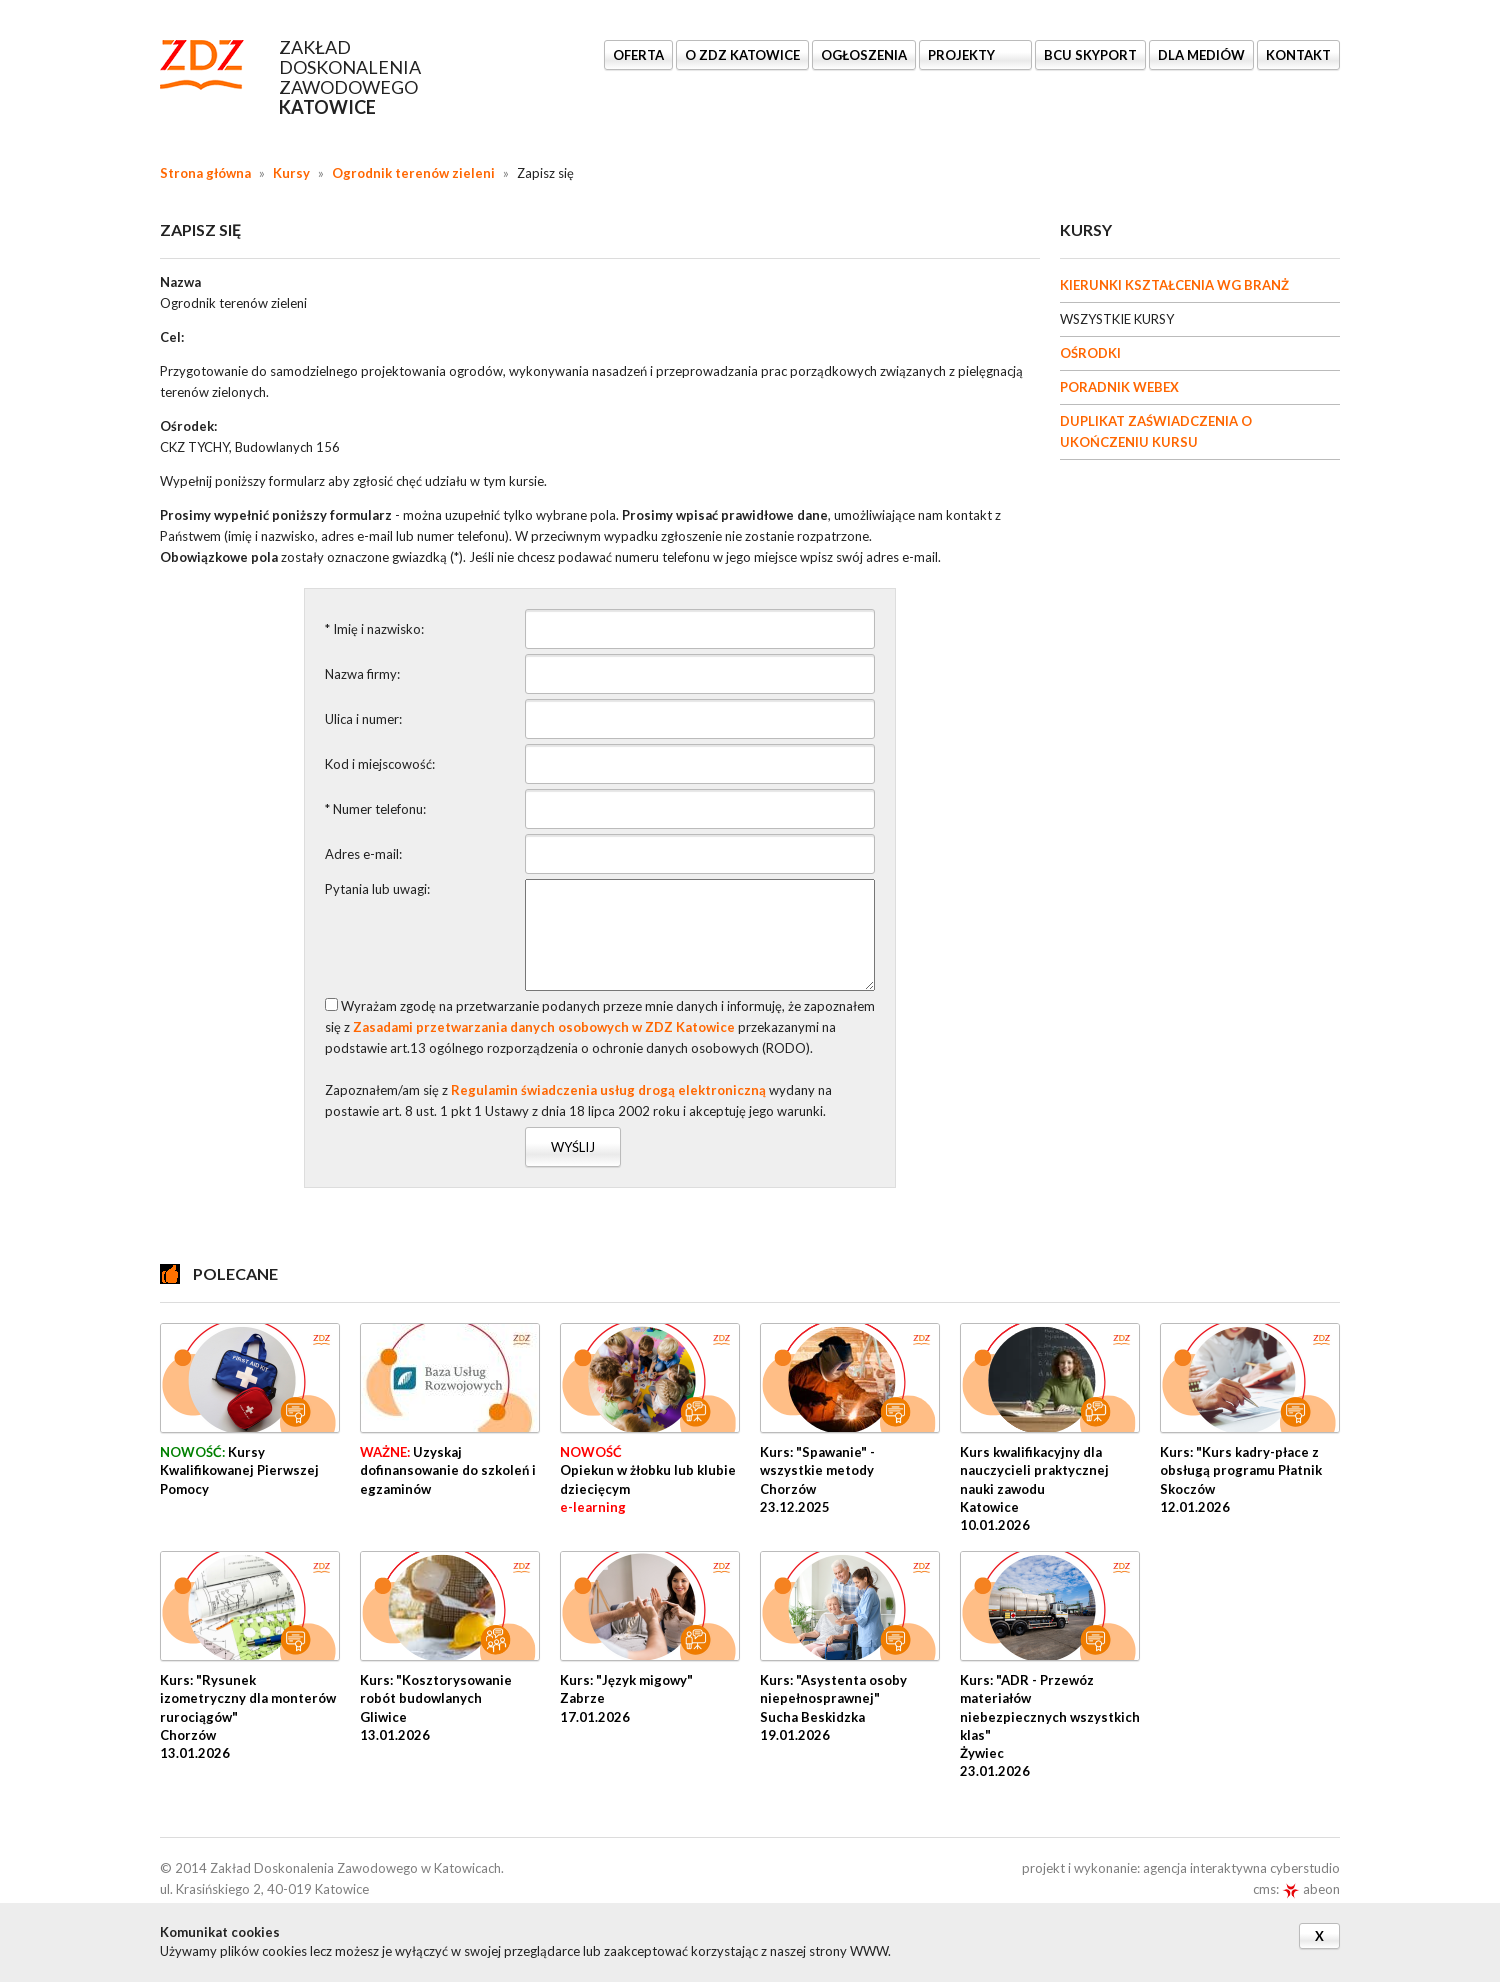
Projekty (963, 55)
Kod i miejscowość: (380, 764)
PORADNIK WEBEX (1119, 387)
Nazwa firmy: (362, 674)
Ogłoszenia (864, 55)
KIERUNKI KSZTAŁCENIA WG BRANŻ (1174, 285)
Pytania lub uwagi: (377, 889)
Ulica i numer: (363, 719)
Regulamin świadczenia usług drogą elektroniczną (608, 1090)
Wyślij (573, 1147)
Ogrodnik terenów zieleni (413, 173)
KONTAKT (1298, 55)
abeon (1311, 1889)
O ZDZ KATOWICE (742, 55)
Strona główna (205, 173)
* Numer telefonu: (375, 809)
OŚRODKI (1090, 353)
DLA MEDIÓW (1201, 55)
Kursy (291, 173)
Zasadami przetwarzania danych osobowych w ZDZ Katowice (544, 1027)
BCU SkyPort (1090, 55)
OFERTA (638, 55)
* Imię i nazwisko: (374, 629)
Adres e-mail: (363, 854)
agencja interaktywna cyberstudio (1241, 1868)
